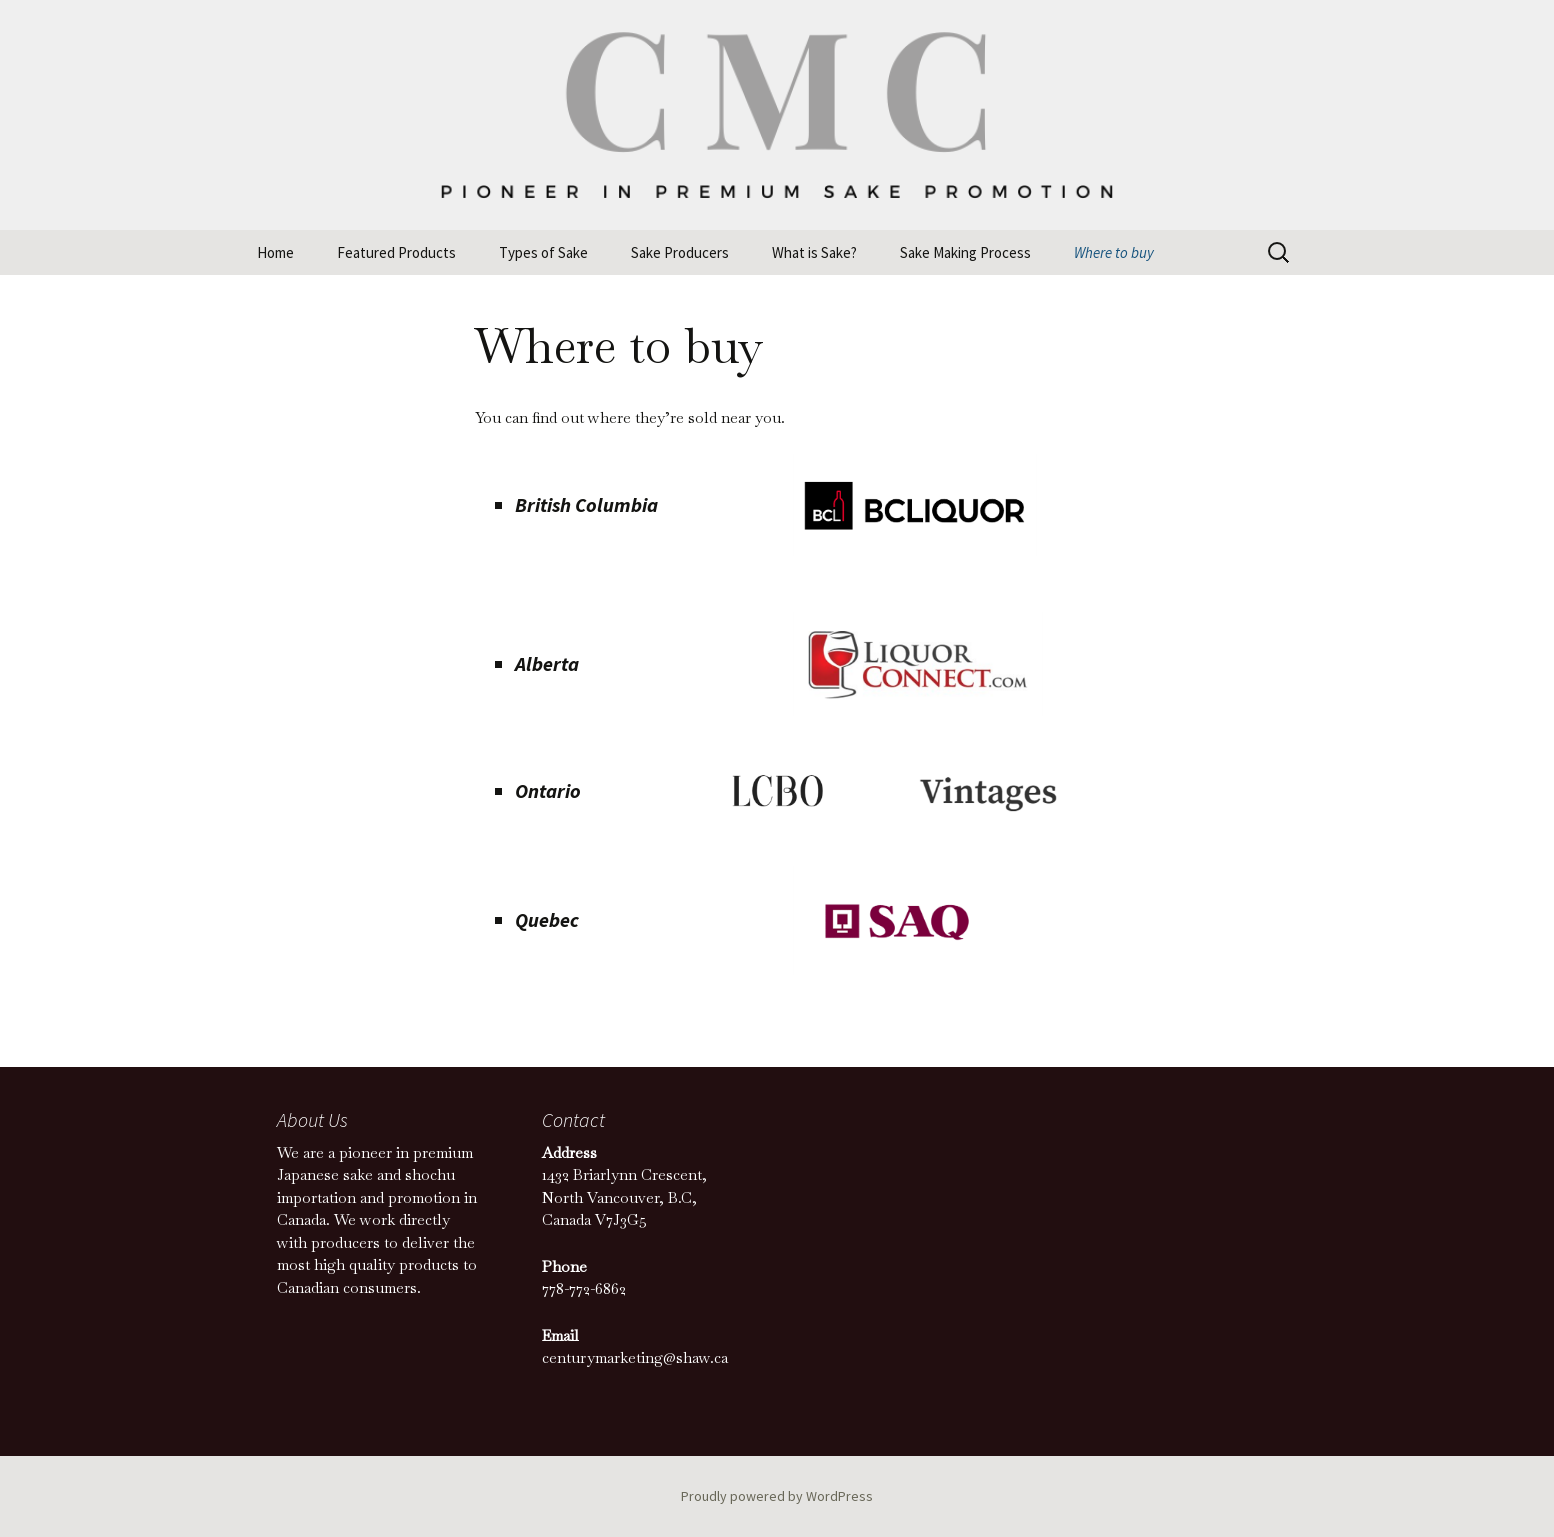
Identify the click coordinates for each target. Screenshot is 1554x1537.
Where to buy (1114, 252)
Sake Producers (680, 252)
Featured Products (396, 252)
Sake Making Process (965, 252)
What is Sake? (814, 252)
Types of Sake (543, 252)
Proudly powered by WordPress (777, 1496)
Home (275, 252)
